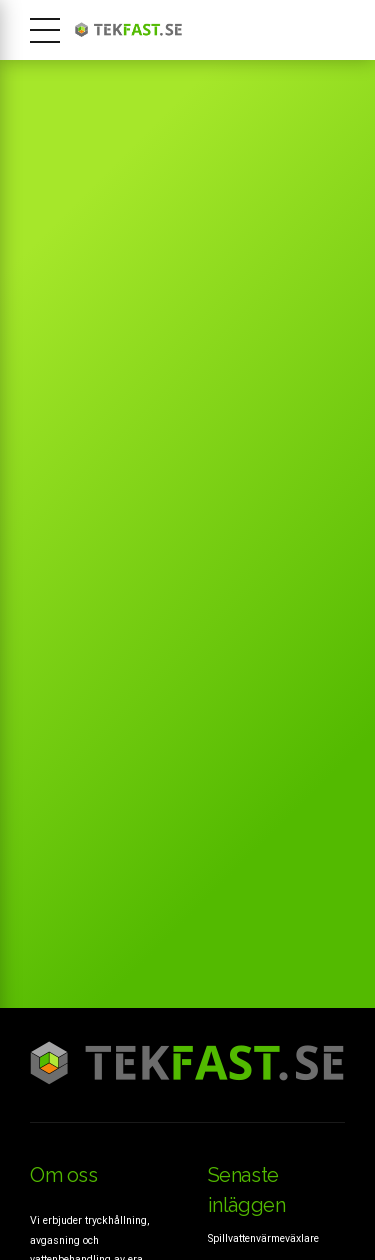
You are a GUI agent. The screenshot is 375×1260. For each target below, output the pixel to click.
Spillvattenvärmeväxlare (263, 1238)
